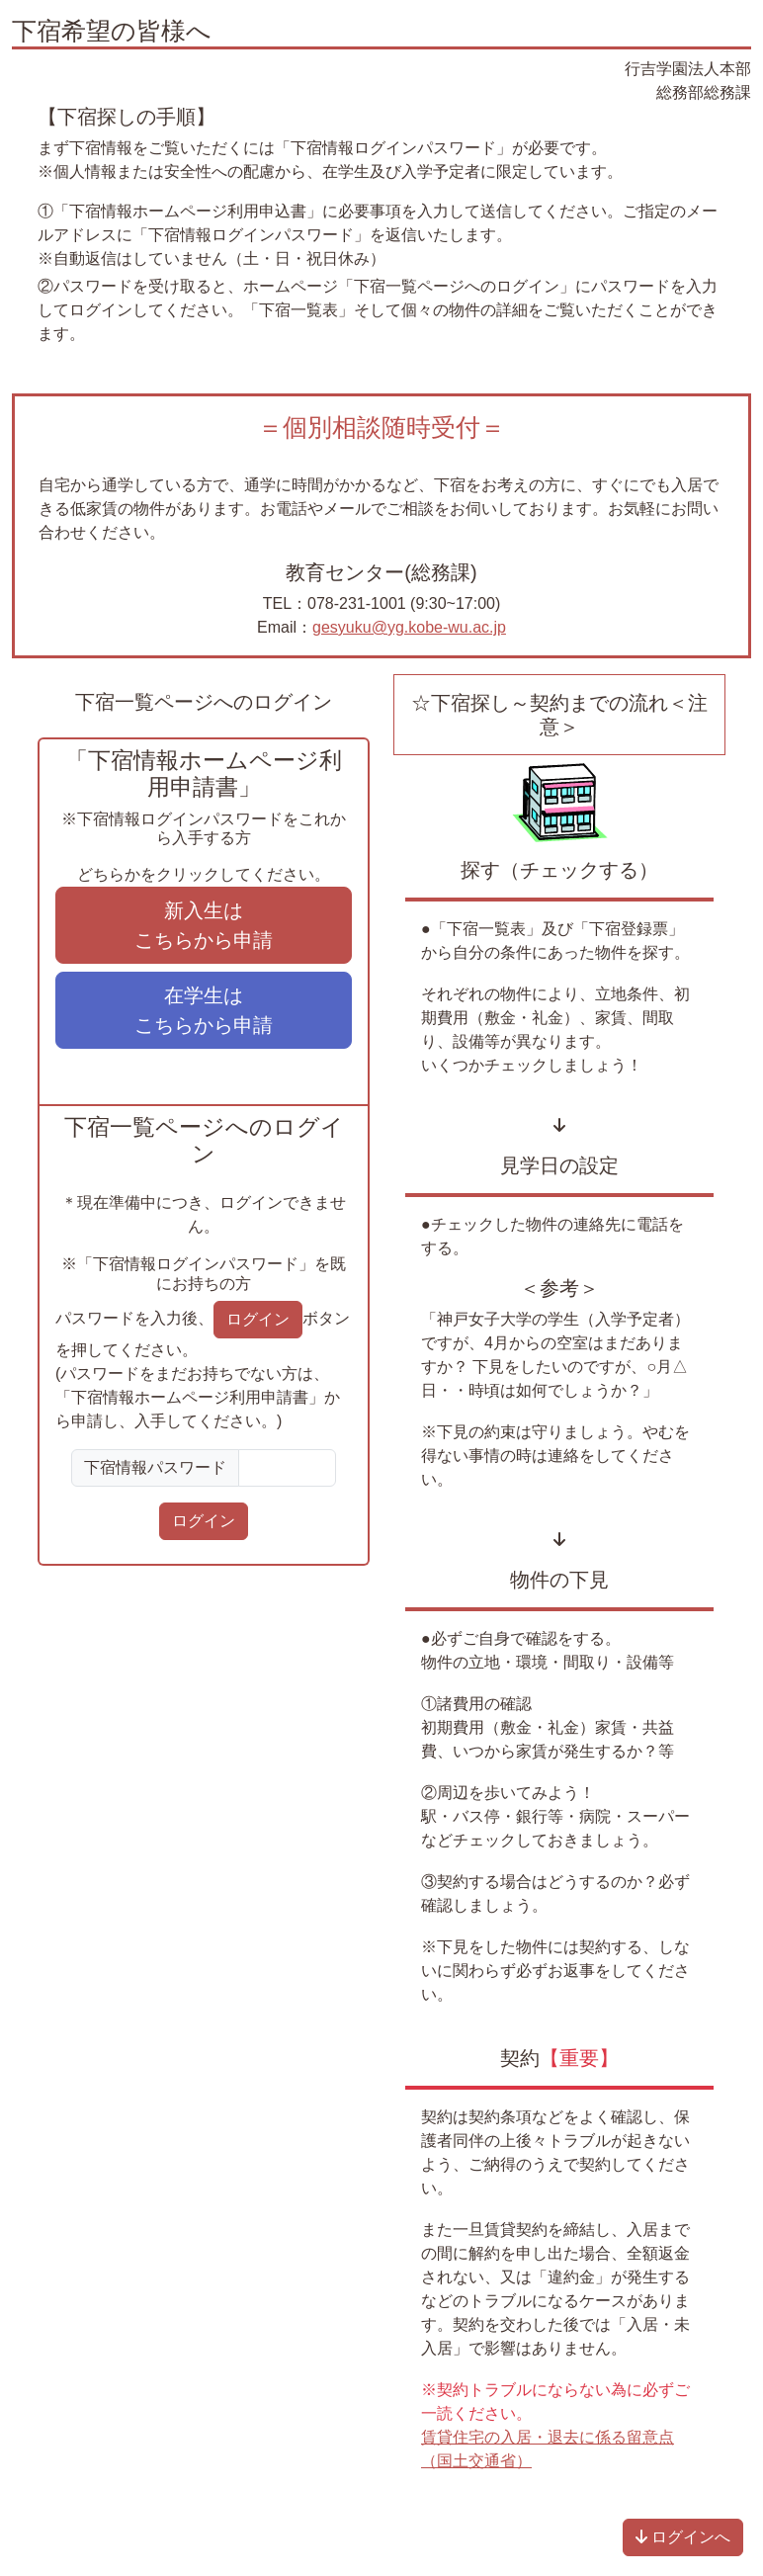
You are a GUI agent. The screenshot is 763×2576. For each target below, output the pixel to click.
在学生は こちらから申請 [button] (203, 1010)
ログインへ (683, 2537)
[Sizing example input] (287, 1468)
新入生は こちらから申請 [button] (203, 925)
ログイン (203, 1520)
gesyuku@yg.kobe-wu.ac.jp (409, 627)
